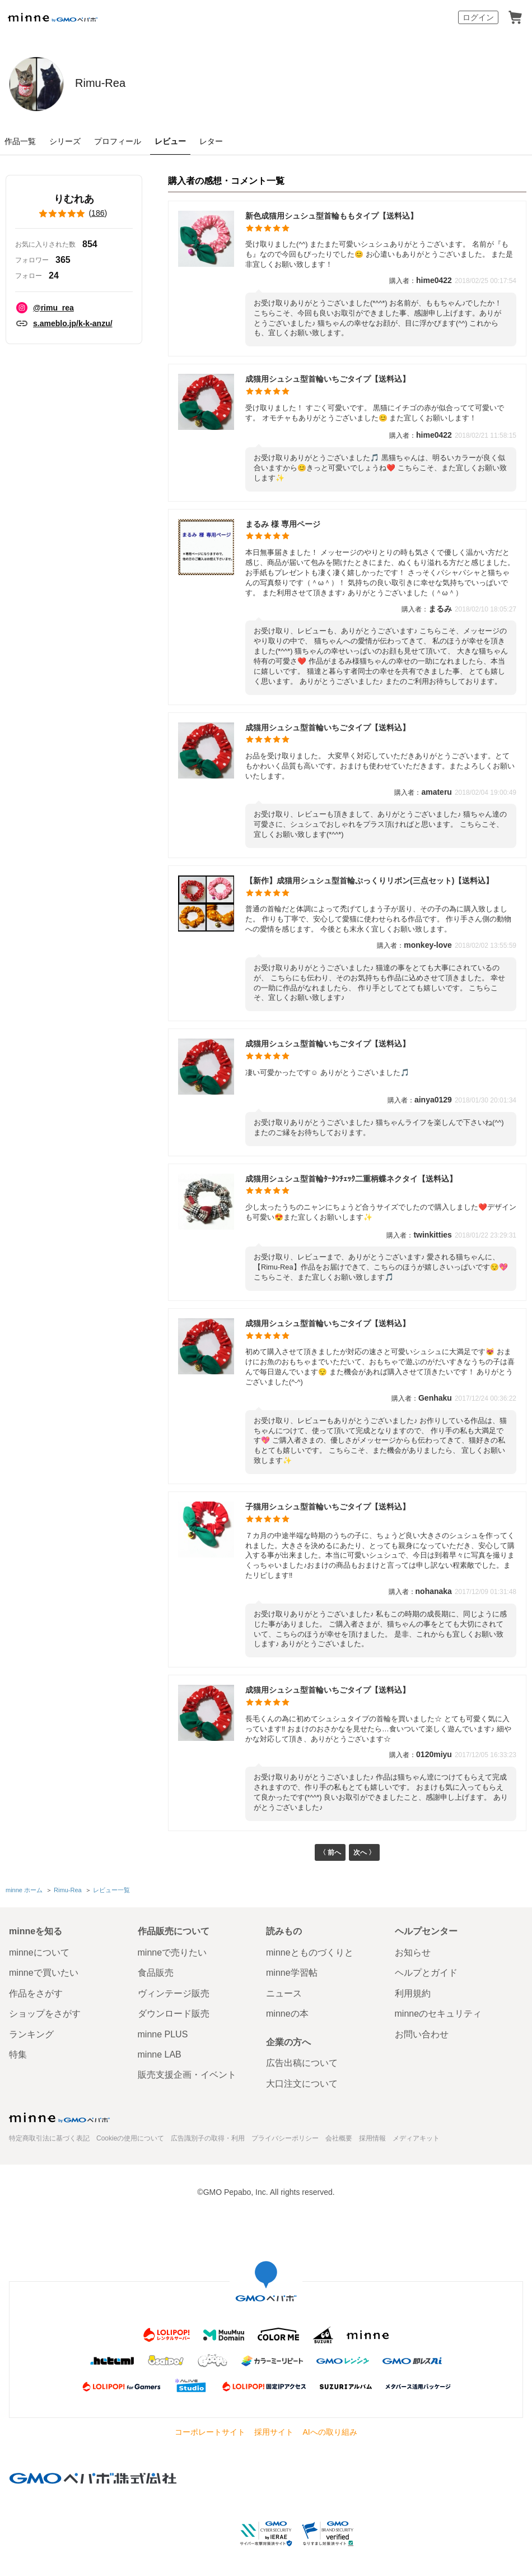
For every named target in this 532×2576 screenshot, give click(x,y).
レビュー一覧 (110, 1891)
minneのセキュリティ (438, 2013)
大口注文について (302, 2083)
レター (211, 141)
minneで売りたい (172, 1952)
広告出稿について (302, 2063)
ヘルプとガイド (426, 1973)
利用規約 (413, 1993)
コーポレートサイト (210, 2431)
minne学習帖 (292, 1973)
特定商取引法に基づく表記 (49, 2138)
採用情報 (372, 2138)
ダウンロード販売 (173, 2013)
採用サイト (273, 2431)
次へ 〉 (366, 1854)
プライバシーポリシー (285, 2138)
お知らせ (413, 1952)
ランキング (31, 2034)
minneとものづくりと (309, 1952)
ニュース (284, 1993)
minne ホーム (24, 1891)
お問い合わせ (422, 2034)
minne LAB (159, 2054)
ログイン (478, 17)
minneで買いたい (43, 1973)
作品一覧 (20, 141)
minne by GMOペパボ (52, 17)
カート (515, 17)
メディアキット (416, 2138)
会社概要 (338, 2138)
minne (59, 2117)
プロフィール (117, 141)
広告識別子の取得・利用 (208, 2138)
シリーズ (65, 141)
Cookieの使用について (130, 2138)
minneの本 (287, 2013)
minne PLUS (163, 2034)
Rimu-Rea (125, 83)
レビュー (170, 141)
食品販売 (156, 1973)
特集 (18, 2054)
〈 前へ (328, 1854)
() (74, 213)
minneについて (39, 1952)
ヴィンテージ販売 (173, 1993)
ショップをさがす (45, 2013)
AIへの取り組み (329, 2431)
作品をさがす (36, 1993)
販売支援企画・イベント (187, 2074)
